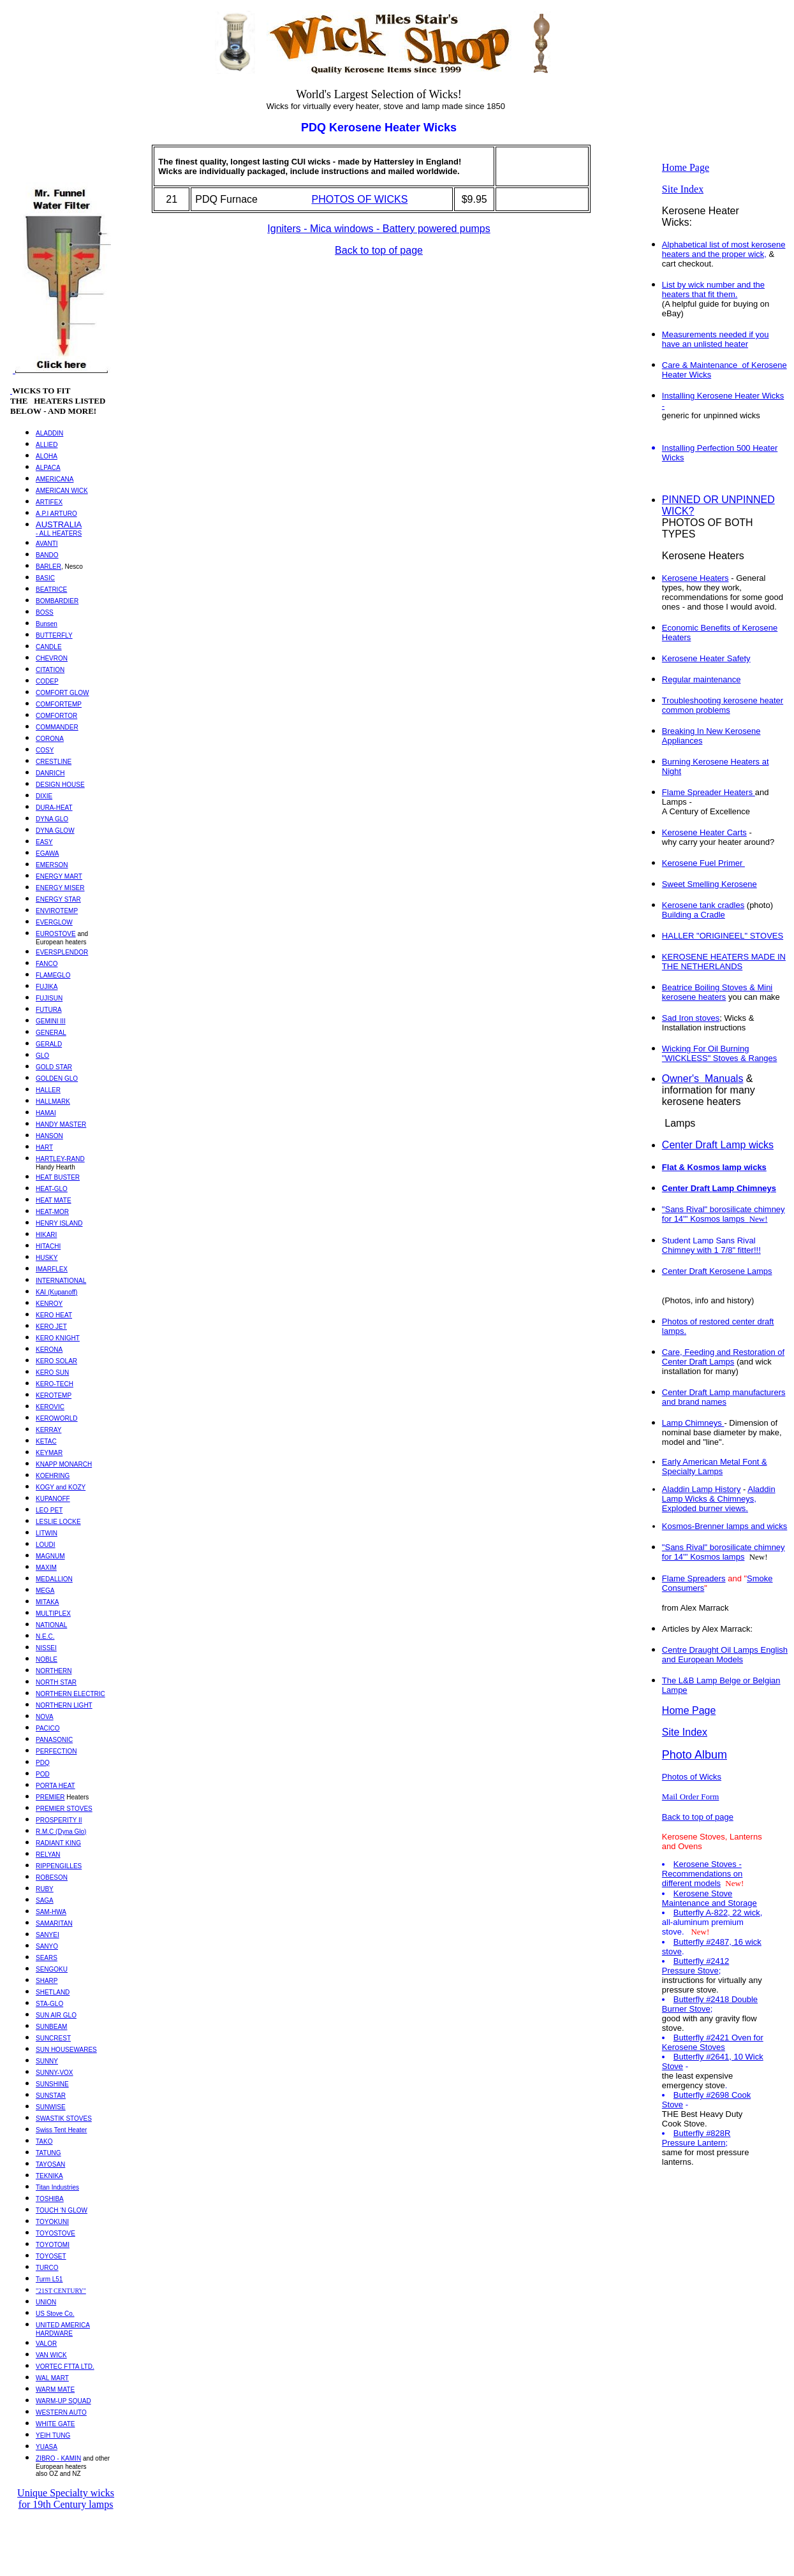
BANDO (47, 555)
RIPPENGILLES (59, 1866)
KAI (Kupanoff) (56, 1292)
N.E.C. (45, 1636)
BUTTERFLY (54, 635)
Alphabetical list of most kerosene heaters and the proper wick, (724, 249)
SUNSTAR (51, 2095)
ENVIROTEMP (57, 910)
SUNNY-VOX (54, 2072)
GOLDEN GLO (57, 1078)
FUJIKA (46, 986)
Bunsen (46, 623)
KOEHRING (53, 1475)
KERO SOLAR (56, 1361)
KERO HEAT (54, 1315)
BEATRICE (51, 589)
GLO (42, 1055)
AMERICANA (54, 479)
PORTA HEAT (55, 1785)
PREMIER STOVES (64, 1808)
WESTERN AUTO (61, 2412)
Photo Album (694, 1754)
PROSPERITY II (59, 1820)
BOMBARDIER (57, 600)
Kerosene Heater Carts (704, 832)
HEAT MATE (53, 1200)
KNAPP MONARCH (64, 1464)
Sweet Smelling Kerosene (709, 884)
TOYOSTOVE (55, 2233)
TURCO (47, 2267)
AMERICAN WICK (62, 490)
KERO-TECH (54, 1383)
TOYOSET (51, 2256)
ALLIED (46, 444)
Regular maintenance (701, 679)
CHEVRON (52, 658)
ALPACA (48, 467)
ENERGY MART (59, 876)
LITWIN (46, 1533)
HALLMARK (53, 1101)
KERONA (49, 1349)
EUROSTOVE (56, 933)
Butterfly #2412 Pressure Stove (695, 1965)
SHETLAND (53, 1992)
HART (44, 1147)
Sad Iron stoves (690, 1018)
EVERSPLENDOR (62, 952)
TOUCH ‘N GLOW (61, 2210)
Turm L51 (49, 2279)
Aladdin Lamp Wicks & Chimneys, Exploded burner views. (719, 1498)
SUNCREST (53, 2038)
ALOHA (46, 456)
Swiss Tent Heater (61, 2129)
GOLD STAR (54, 1067)
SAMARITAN (54, 1923)
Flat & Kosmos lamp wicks (714, 1167)
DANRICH (50, 773)
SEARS (46, 1957)
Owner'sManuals (703, 1078)
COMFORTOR (56, 715)
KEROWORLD (57, 1418)
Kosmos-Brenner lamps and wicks (725, 1526)
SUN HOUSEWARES (66, 2049)
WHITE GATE (55, 2423)
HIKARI (46, 1234)
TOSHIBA (50, 2198)
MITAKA (47, 1602)
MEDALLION (54, 1579)
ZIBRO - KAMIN (58, 2458)
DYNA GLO (52, 819)
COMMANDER (57, 727)
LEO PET (49, 1510)
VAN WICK (51, 2355)
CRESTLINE (53, 761)
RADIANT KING (58, 1843)
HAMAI (46, 1112)
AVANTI (47, 543)
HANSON (49, 1135)
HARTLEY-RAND (60, 1158)
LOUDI (45, 1544)
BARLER (48, 566)
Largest (351, 94)
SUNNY (47, 2061)
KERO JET (51, 1326)
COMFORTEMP (59, 704)
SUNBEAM (51, 2026)
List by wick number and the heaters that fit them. (713, 289)
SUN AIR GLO (56, 2015)
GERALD (49, 1044)
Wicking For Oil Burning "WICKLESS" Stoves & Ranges (719, 1053)
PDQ (43, 1762)
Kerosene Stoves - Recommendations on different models (702, 1873)
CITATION (50, 669)
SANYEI (47, 1934)
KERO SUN (52, 1372)
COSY (45, 750)
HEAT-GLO (52, 1188)
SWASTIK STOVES (64, 2118)
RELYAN (48, 1854)
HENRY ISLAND (59, 1223)
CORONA (50, 738)
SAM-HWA (51, 1911)
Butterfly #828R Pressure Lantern (696, 2138)
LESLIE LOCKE (58, 1521)
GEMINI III (51, 1021)
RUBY (45, 1888)
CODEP (47, 681)
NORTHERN (53, 1670)
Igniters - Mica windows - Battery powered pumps (378, 228)
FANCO (46, 963)
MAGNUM (50, 1556)
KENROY (49, 1303)
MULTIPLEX (53, 1613)
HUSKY (46, 1257)
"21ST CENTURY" (61, 2290)
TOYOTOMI (53, 2244)
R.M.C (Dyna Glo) (61, 1831)
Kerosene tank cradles (703, 905)
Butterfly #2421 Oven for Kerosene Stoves (712, 2042)
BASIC (45, 578)
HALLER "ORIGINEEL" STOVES (722, 935)
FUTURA (49, 1009)
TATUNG (48, 2152)
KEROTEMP (53, 1395)
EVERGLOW (54, 922)
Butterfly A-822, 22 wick (716, 1912)
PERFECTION (56, 1751)
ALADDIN (49, 433)
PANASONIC (54, 1739)
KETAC (46, 1441)
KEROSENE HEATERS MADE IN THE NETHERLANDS (724, 961)
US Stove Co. (55, 2313)
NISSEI (46, 1647)
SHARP (46, 1980)
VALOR (46, 2343)
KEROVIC (50, 1406)
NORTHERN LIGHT (64, 1705)
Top (19, 15)
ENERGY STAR (58, 899)
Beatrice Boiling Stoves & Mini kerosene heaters (717, 992)
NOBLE (46, 1659)
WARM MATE (55, 2389)
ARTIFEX (49, 502)
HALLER (48, 1090)
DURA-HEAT (54, 807)
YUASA (46, 2446)
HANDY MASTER (61, 1124)
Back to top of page (379, 250)
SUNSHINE (52, 2084)
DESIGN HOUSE (60, 784)
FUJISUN (49, 998)
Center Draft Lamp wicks (718, 1144)
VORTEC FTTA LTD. (65, 2366)
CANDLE (49, 646)
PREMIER (50, 1797)
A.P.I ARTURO (56, 513)
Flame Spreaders (694, 1578)
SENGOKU (52, 1969)
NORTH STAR (56, 1682)
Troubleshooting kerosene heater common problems (722, 705)
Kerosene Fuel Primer (703, 863)
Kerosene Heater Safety (706, 658)
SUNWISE (51, 2107)
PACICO (48, 1728)
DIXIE (44, 796)
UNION (46, 2302)
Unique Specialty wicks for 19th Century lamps (65, 2498)
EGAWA (47, 853)
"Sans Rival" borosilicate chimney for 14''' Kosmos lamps (723, 1552)
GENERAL (51, 1032)
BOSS (45, 612)
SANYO (47, 1946)
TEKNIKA (49, 2175)
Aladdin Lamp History (701, 1489)
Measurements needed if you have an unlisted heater (715, 339)
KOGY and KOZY (60, 1487)
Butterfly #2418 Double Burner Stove (710, 2004)
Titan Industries (57, 2187)
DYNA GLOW (55, 830)
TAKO (44, 2141)
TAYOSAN (50, 2164)
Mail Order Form (690, 1796)
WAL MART (52, 2378)
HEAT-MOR (52, 1211)
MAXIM (46, 1567)
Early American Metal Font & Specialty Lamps (714, 1466)
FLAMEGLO (53, 975)
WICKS (26, 390)
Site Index (682, 189)
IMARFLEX (52, 1269)
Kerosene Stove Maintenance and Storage (709, 1898)
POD (43, 1774)
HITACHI (48, 1246)
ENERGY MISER (60, 887)
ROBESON (52, 1877)
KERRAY (48, 1429)
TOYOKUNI (52, 2221)
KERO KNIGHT (58, 1338)
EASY (44, 841)
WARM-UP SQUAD (63, 2400)
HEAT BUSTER (58, 1177)
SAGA (45, 1900)
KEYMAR (49, 1452)
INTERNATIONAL (61, 1280)
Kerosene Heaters (695, 578)
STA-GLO (49, 2003)
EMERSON (52, 864)
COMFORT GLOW (62, 692)
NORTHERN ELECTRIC (70, 1693)
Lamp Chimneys (693, 1423)
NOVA (45, 1716)
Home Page (685, 167)
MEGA (45, 1590)
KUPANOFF (53, 1498)
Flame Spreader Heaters (708, 792)
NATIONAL (51, 1624)
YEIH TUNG (53, 2435)
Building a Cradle (693, 914)
